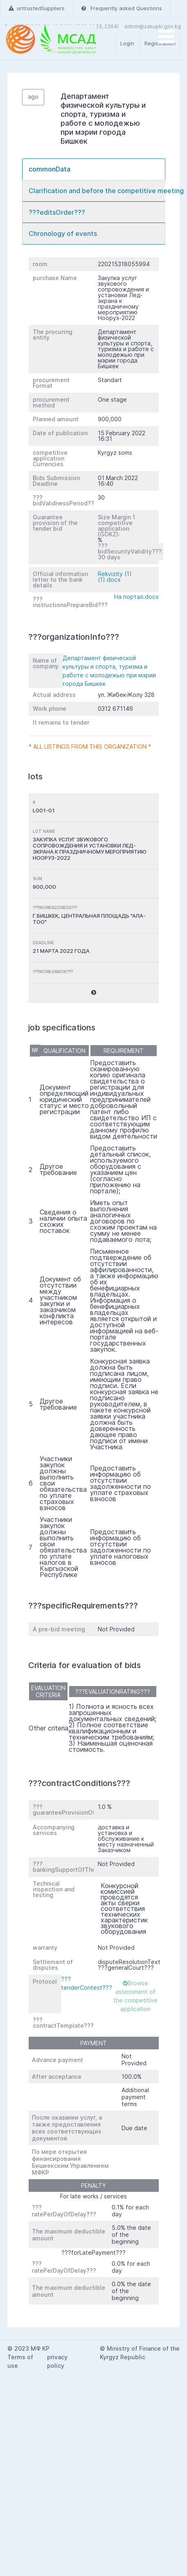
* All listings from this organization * (90, 746)
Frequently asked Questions (121, 8)
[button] (94, 993)
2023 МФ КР (32, 2348)
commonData (49, 169)
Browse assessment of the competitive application (135, 1996)
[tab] (93, 169)
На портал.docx (136, 596)
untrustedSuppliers (37, 8)
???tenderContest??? (86, 1983)
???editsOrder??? (57, 212)
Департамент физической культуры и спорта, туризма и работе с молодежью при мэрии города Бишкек (109, 670)
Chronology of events (63, 233)
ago (33, 96)
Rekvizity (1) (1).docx (115, 576)
